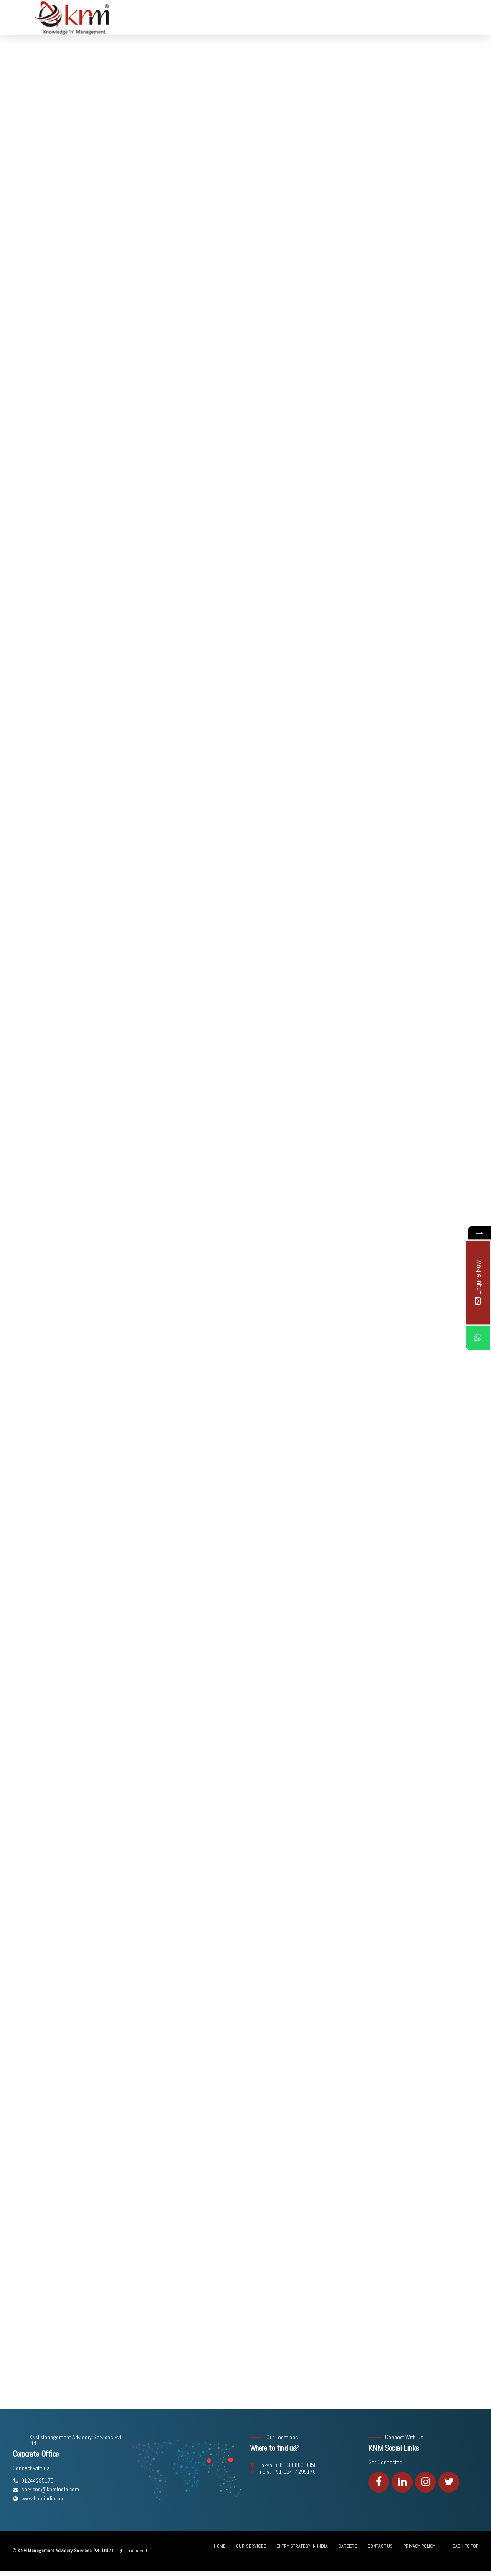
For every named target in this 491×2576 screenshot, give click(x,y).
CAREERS (347, 2546)
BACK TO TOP (465, 2546)
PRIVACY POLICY (419, 2546)
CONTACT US (380, 2546)
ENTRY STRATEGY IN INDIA (302, 2546)
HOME (219, 2546)
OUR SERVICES (251, 2546)
